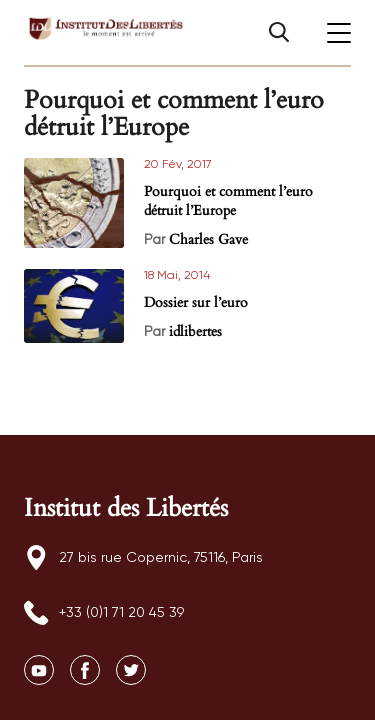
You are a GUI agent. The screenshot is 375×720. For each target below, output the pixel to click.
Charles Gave (208, 239)
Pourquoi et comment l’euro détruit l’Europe (228, 201)
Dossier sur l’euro (196, 302)
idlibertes (195, 331)
